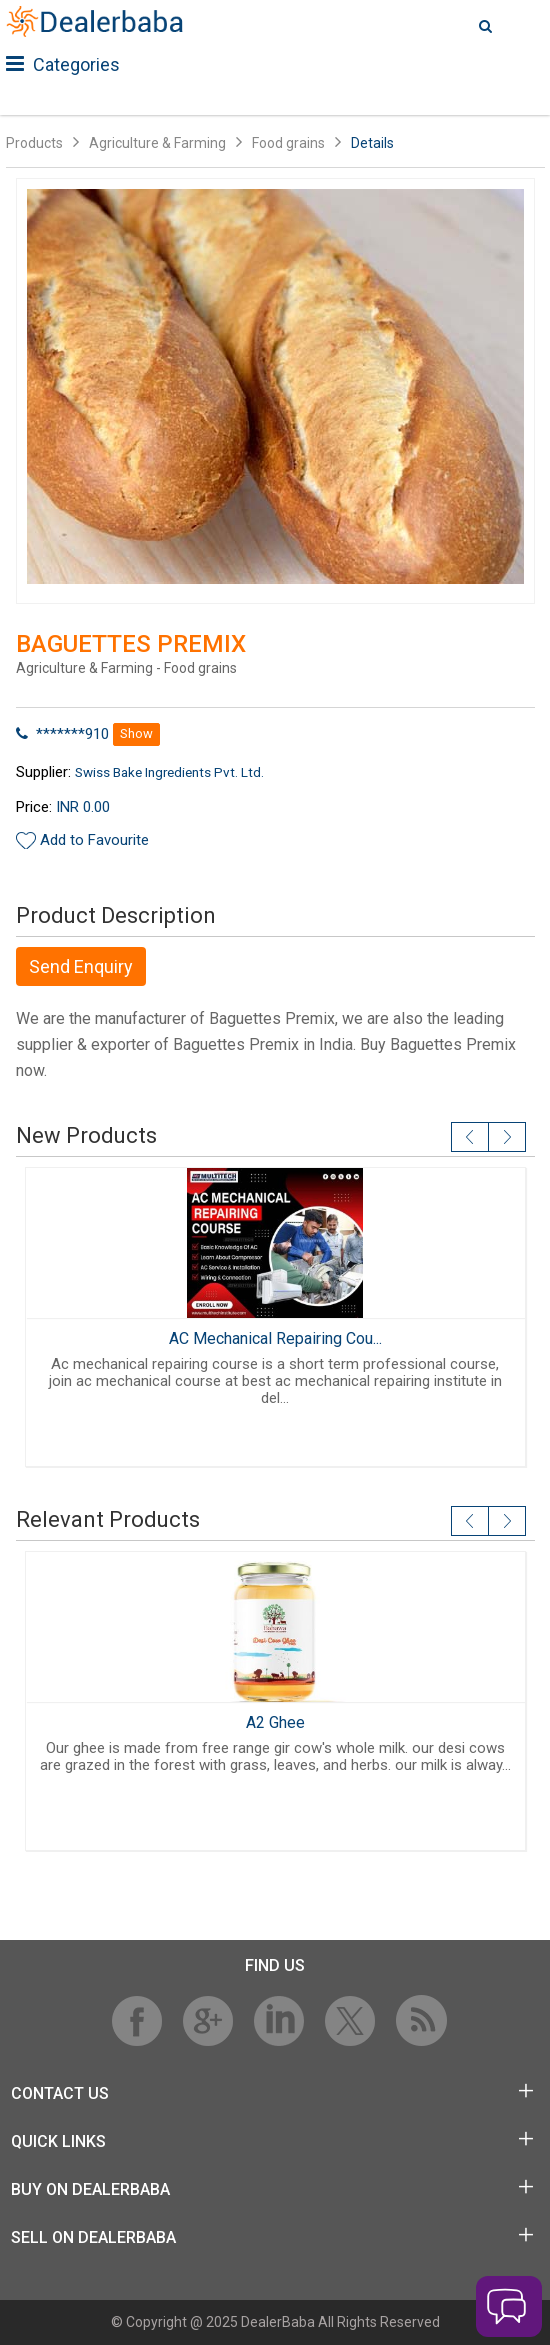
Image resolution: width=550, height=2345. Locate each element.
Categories (63, 64)
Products (34, 143)
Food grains (288, 143)
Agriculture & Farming (157, 143)
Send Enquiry (81, 966)
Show (136, 733)
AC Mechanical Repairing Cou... (275, 1338)
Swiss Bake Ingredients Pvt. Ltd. (169, 772)
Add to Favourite (94, 840)
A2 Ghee (275, 1722)
